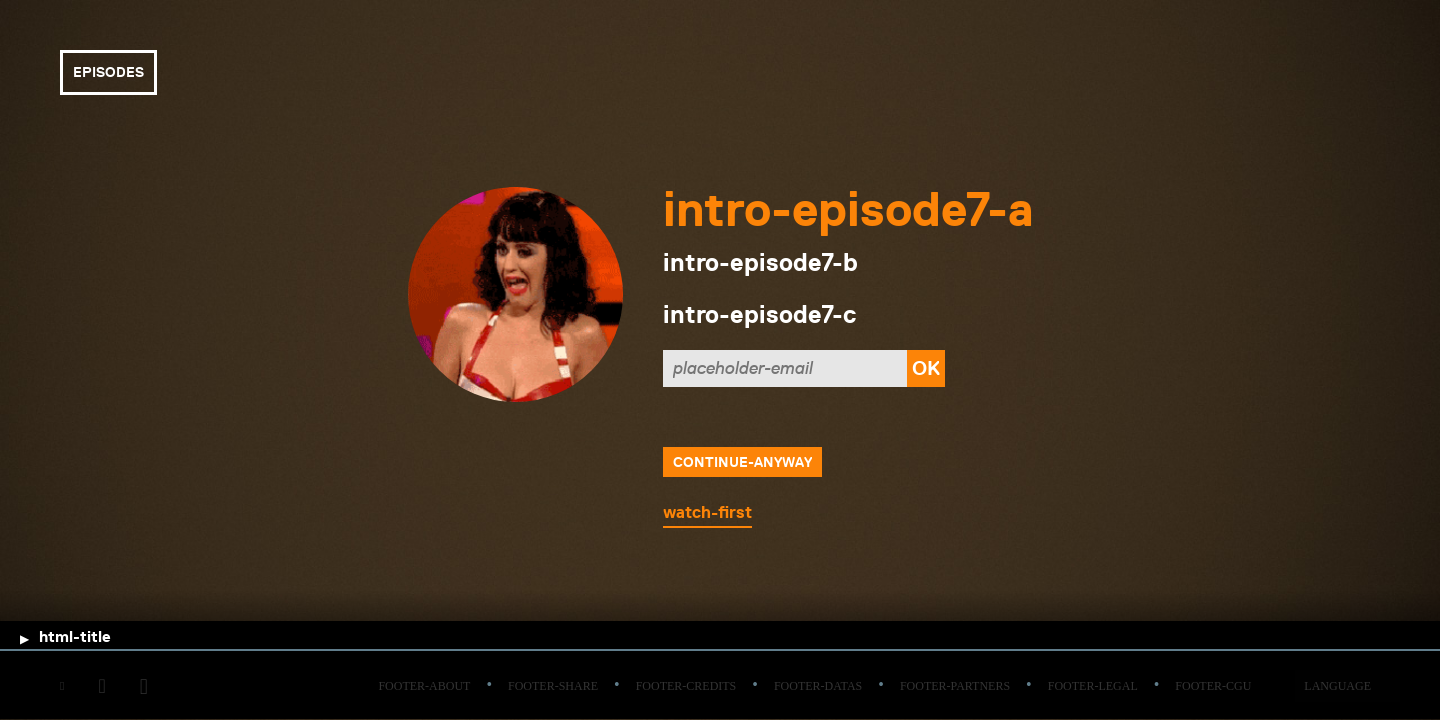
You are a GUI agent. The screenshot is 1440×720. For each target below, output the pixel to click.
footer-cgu (1213, 686)
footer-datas (818, 686)
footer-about (424, 686)
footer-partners (955, 686)
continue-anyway (742, 462)
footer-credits (686, 686)
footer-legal (1093, 686)
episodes (108, 72)
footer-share (553, 686)
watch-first (707, 512)
